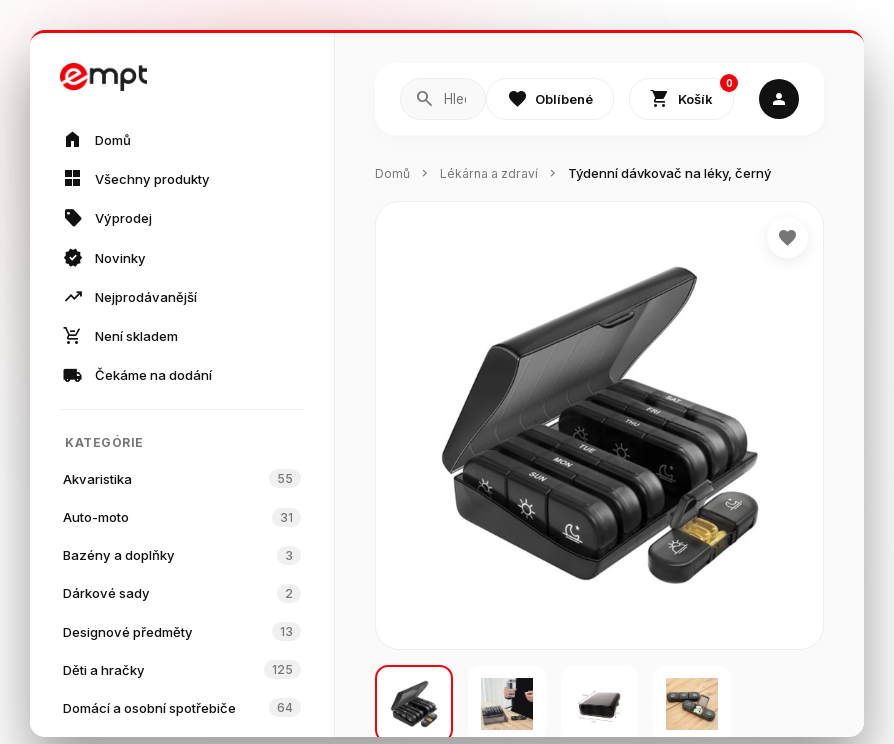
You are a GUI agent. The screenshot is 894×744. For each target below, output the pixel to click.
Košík (692, 95)
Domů (393, 174)
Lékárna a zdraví (493, 174)
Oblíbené (550, 100)
